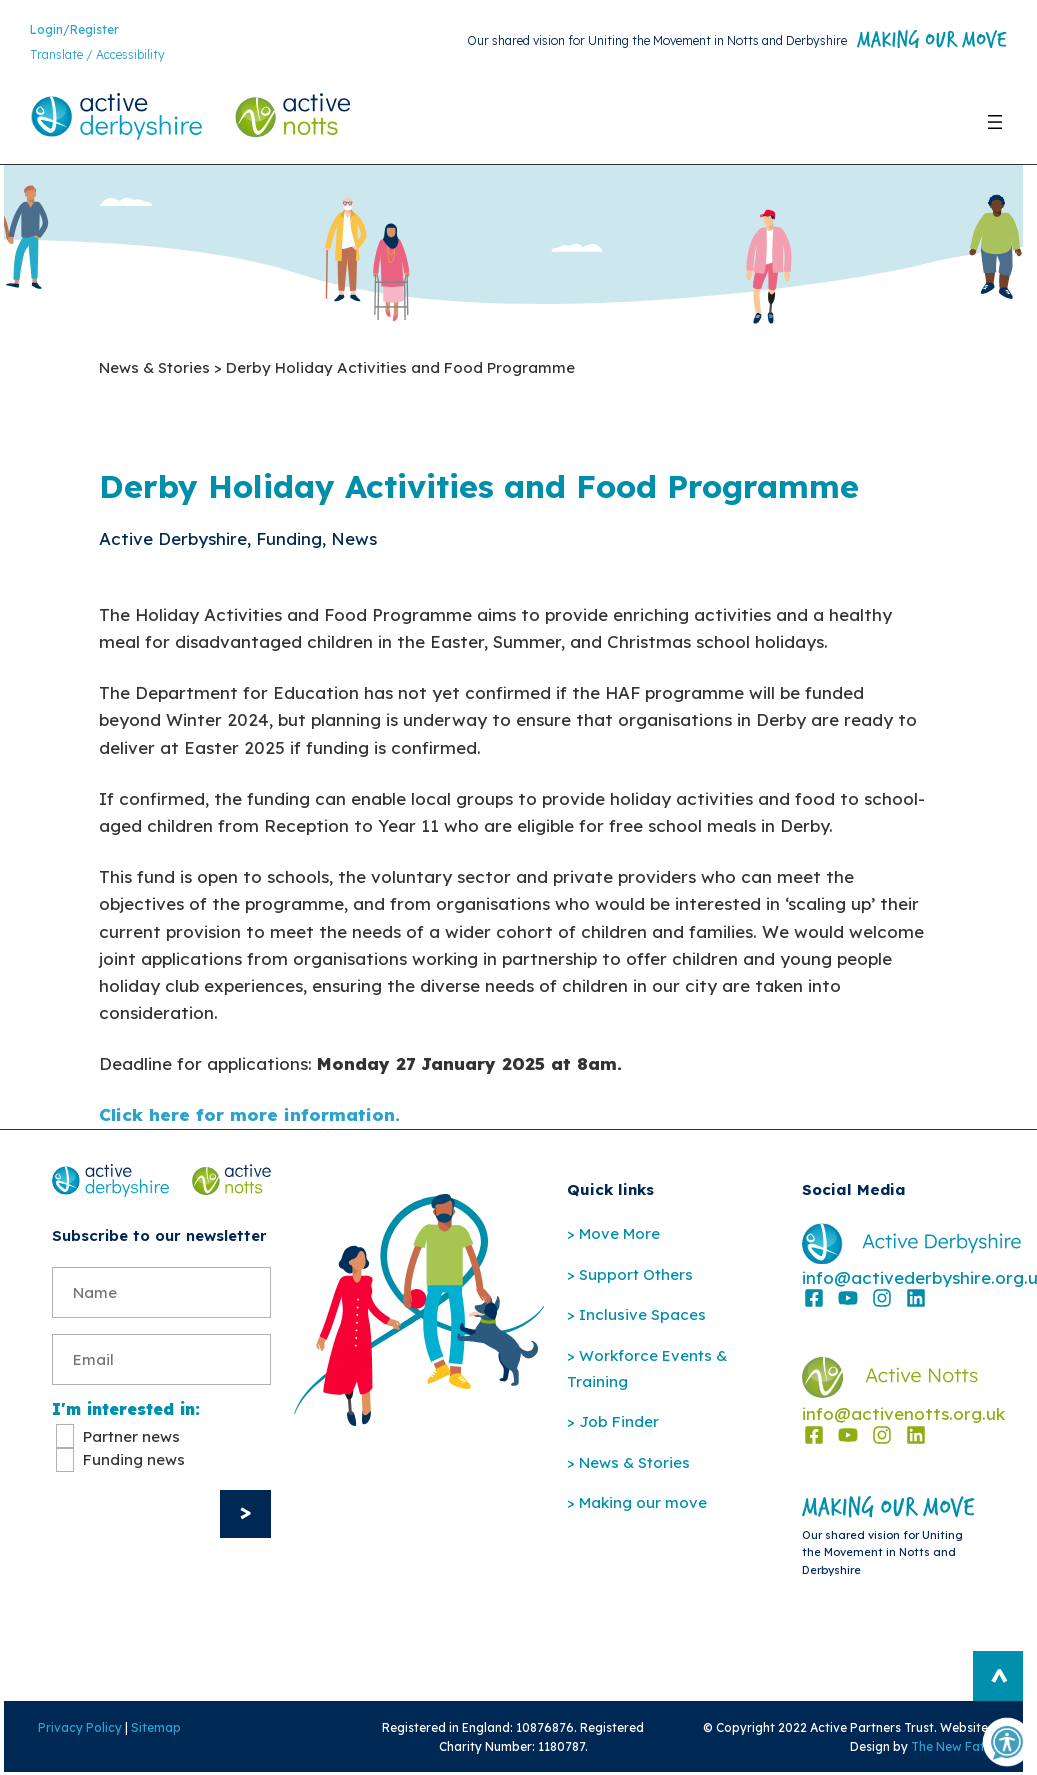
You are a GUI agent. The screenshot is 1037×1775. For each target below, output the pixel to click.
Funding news (134, 1461)
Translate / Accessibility (97, 55)
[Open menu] (995, 122)
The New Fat (951, 1748)
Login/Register (74, 29)
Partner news (131, 1438)
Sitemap (154, 1729)
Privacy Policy (78, 1729)
